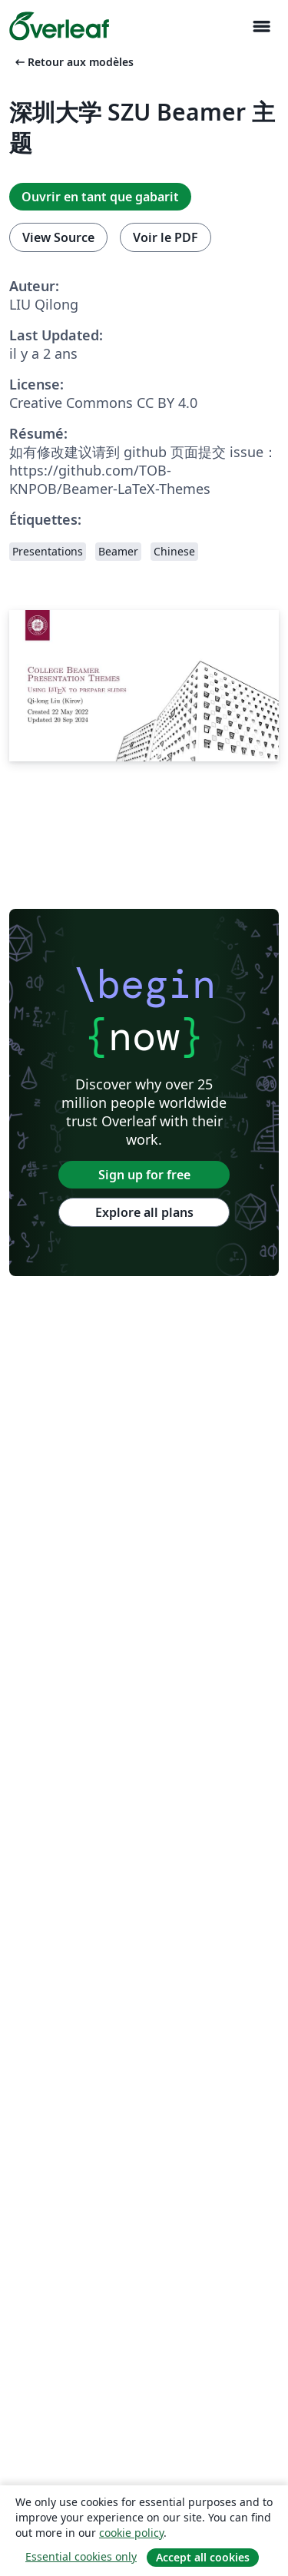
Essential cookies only (81, 2556)
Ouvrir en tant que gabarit (100, 196)
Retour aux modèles (73, 62)
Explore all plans (144, 1212)
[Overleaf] (59, 26)
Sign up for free (144, 1174)
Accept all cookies (203, 2557)
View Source (58, 237)
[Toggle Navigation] (261, 26)
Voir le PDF (165, 237)
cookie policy (131, 2532)
